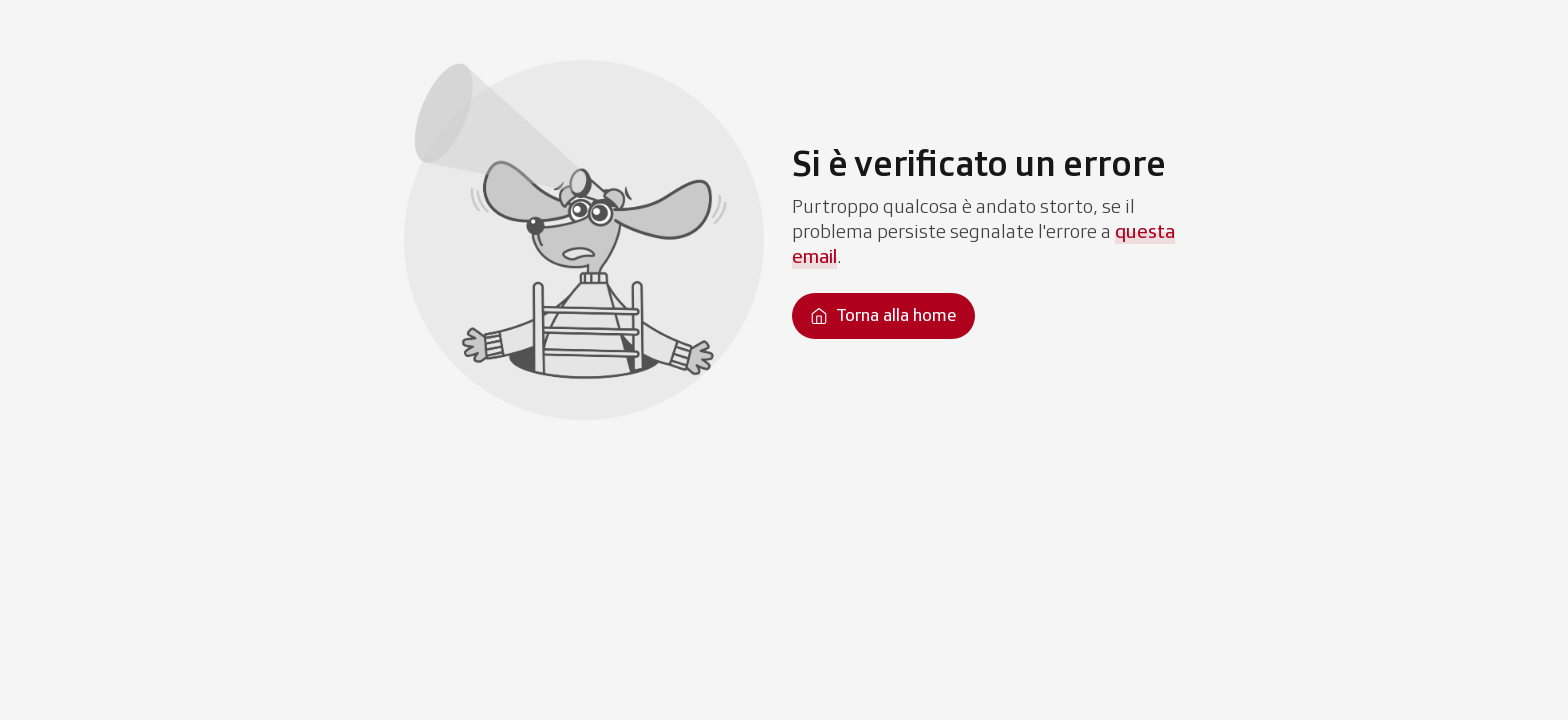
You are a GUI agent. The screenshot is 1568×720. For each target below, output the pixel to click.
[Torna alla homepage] (883, 316)
